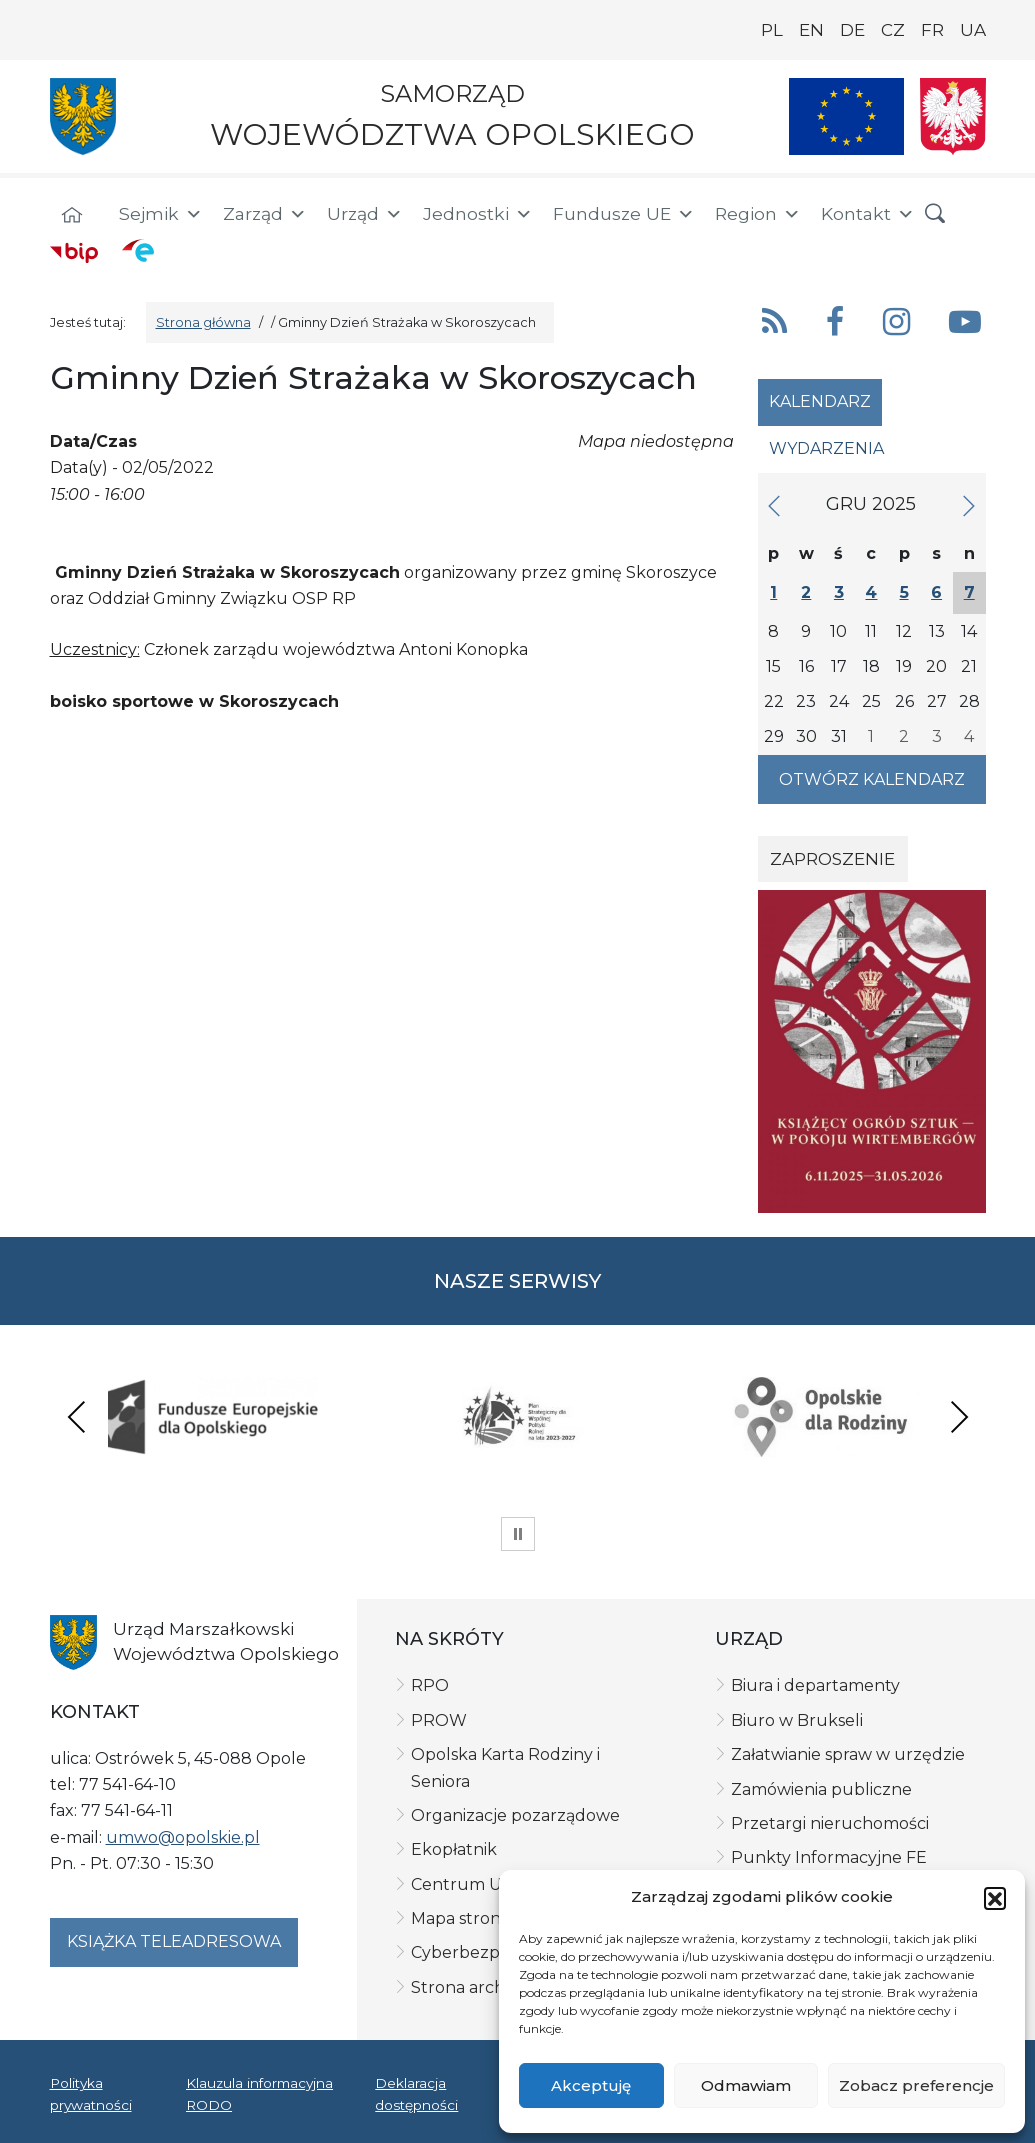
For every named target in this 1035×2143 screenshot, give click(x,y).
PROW (439, 1720)
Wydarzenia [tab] (826, 448)
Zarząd (265, 214)
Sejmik (161, 214)
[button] (995, 1898)
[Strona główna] (72, 217)
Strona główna (203, 322)
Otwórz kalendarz (872, 779)
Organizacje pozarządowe (515, 1815)
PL (772, 30)
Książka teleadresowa (174, 1941)
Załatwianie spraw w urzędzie (848, 1754)
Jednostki (478, 214)
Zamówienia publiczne (821, 1789)
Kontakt (868, 214)
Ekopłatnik (454, 1849)
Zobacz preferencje (916, 2085)
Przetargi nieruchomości (830, 1823)
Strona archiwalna (483, 1987)
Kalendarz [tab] (820, 401)
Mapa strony (460, 1918)
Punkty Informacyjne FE (829, 1857)
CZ (893, 30)
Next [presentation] (959, 1416)
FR (932, 30)
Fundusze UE (624, 214)
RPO (430, 1685)
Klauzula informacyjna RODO (259, 2094)
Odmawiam (746, 2085)
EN (811, 30)
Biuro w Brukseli (797, 1720)
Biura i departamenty (815, 1685)
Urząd (365, 214)
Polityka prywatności (91, 2094)
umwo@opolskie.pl (183, 1837)
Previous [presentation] (77, 1416)
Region (758, 214)
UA (973, 30)
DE (852, 30)
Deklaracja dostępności (416, 2094)
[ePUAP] (138, 250)
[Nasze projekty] (847, 116)
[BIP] (74, 252)
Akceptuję (591, 2085)
